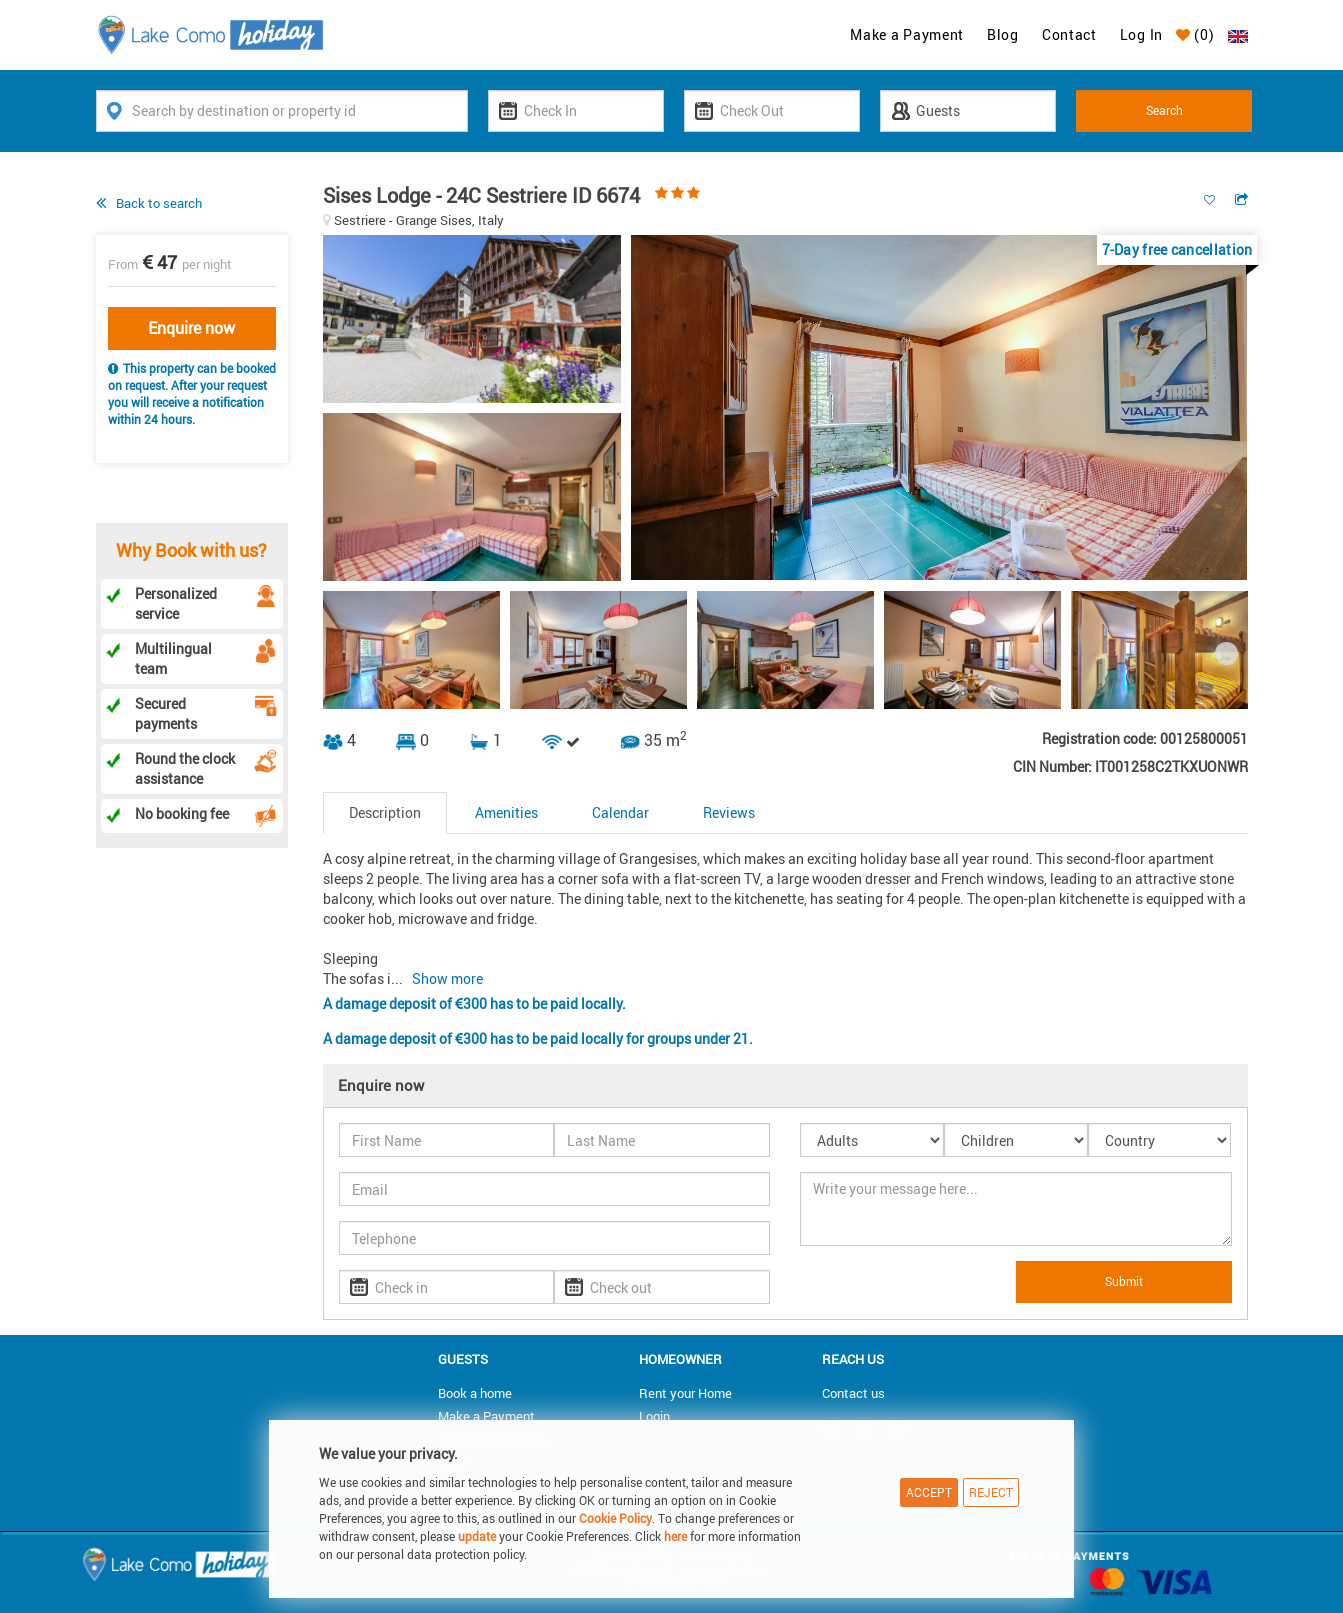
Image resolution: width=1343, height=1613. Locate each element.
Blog (1003, 34)
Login (654, 1416)
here (675, 1536)
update (478, 1536)
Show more (447, 978)
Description (385, 812)
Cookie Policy (615, 1518)
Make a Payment (907, 34)
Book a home (475, 1393)
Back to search (159, 203)
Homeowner (680, 1359)
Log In (1141, 34)
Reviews (729, 812)
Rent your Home (685, 1393)
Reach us (853, 1359)
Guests (463, 1359)
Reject (991, 1492)
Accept (929, 1492)
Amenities (506, 812)
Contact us (853, 1393)
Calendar (620, 812)
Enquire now (191, 328)
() (1195, 34)
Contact (1069, 34)
